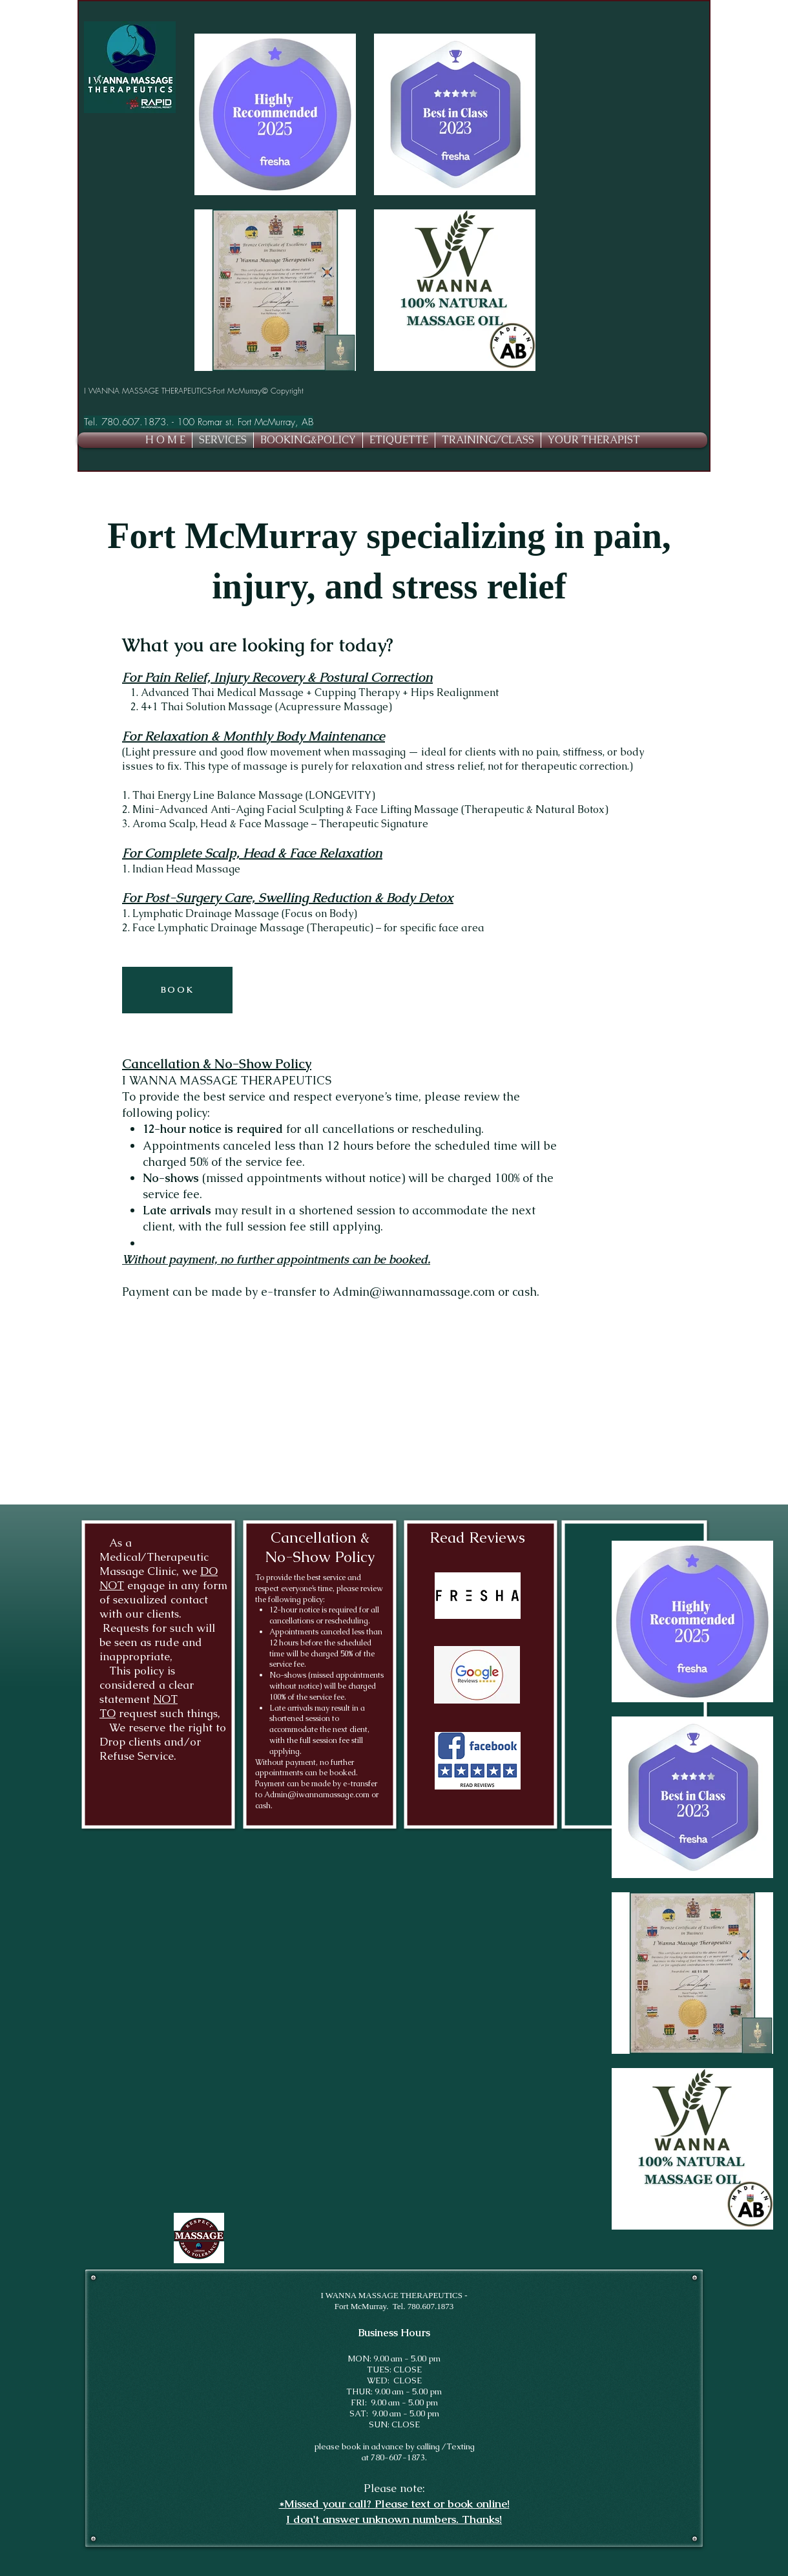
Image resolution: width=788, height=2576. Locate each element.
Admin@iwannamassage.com (414, 1291)
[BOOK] (177, 990)
